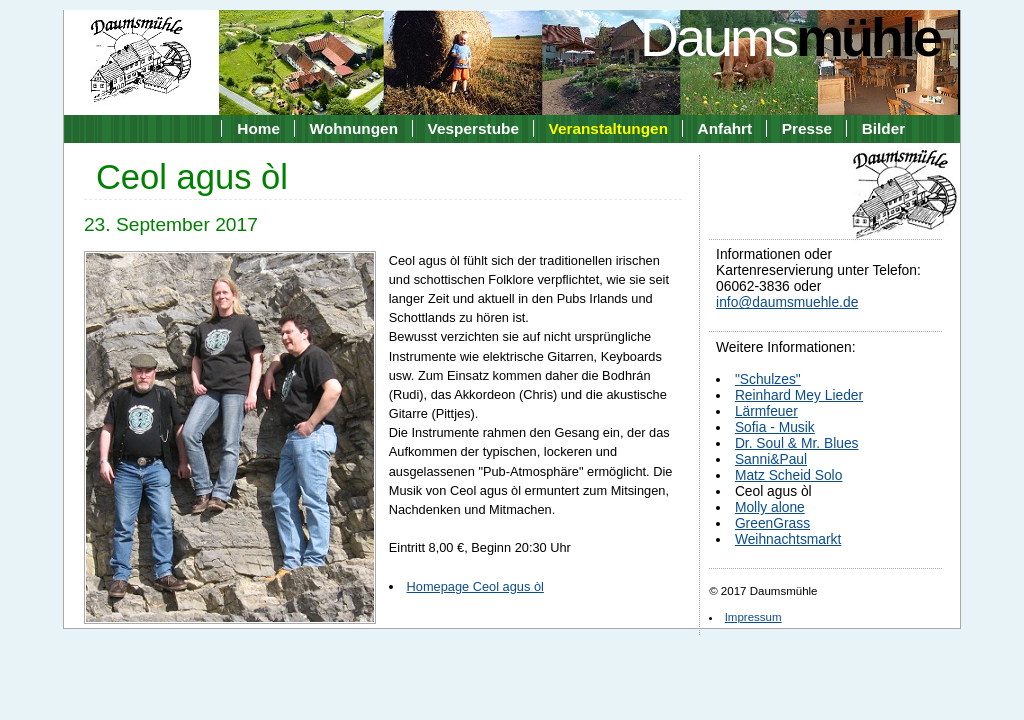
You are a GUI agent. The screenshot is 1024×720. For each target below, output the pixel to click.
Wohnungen (354, 128)
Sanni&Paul (771, 459)
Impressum (753, 617)
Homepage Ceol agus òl (475, 586)
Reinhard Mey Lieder (799, 395)
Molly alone (770, 507)
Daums (790, 37)
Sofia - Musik (775, 427)
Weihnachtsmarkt (788, 539)
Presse (807, 128)
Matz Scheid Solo (789, 475)
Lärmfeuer (766, 411)
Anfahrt (725, 128)
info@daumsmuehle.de (787, 302)
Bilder (884, 128)
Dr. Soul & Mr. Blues (797, 443)
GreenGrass (772, 523)
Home (258, 128)
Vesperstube (473, 128)
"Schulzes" (768, 379)
